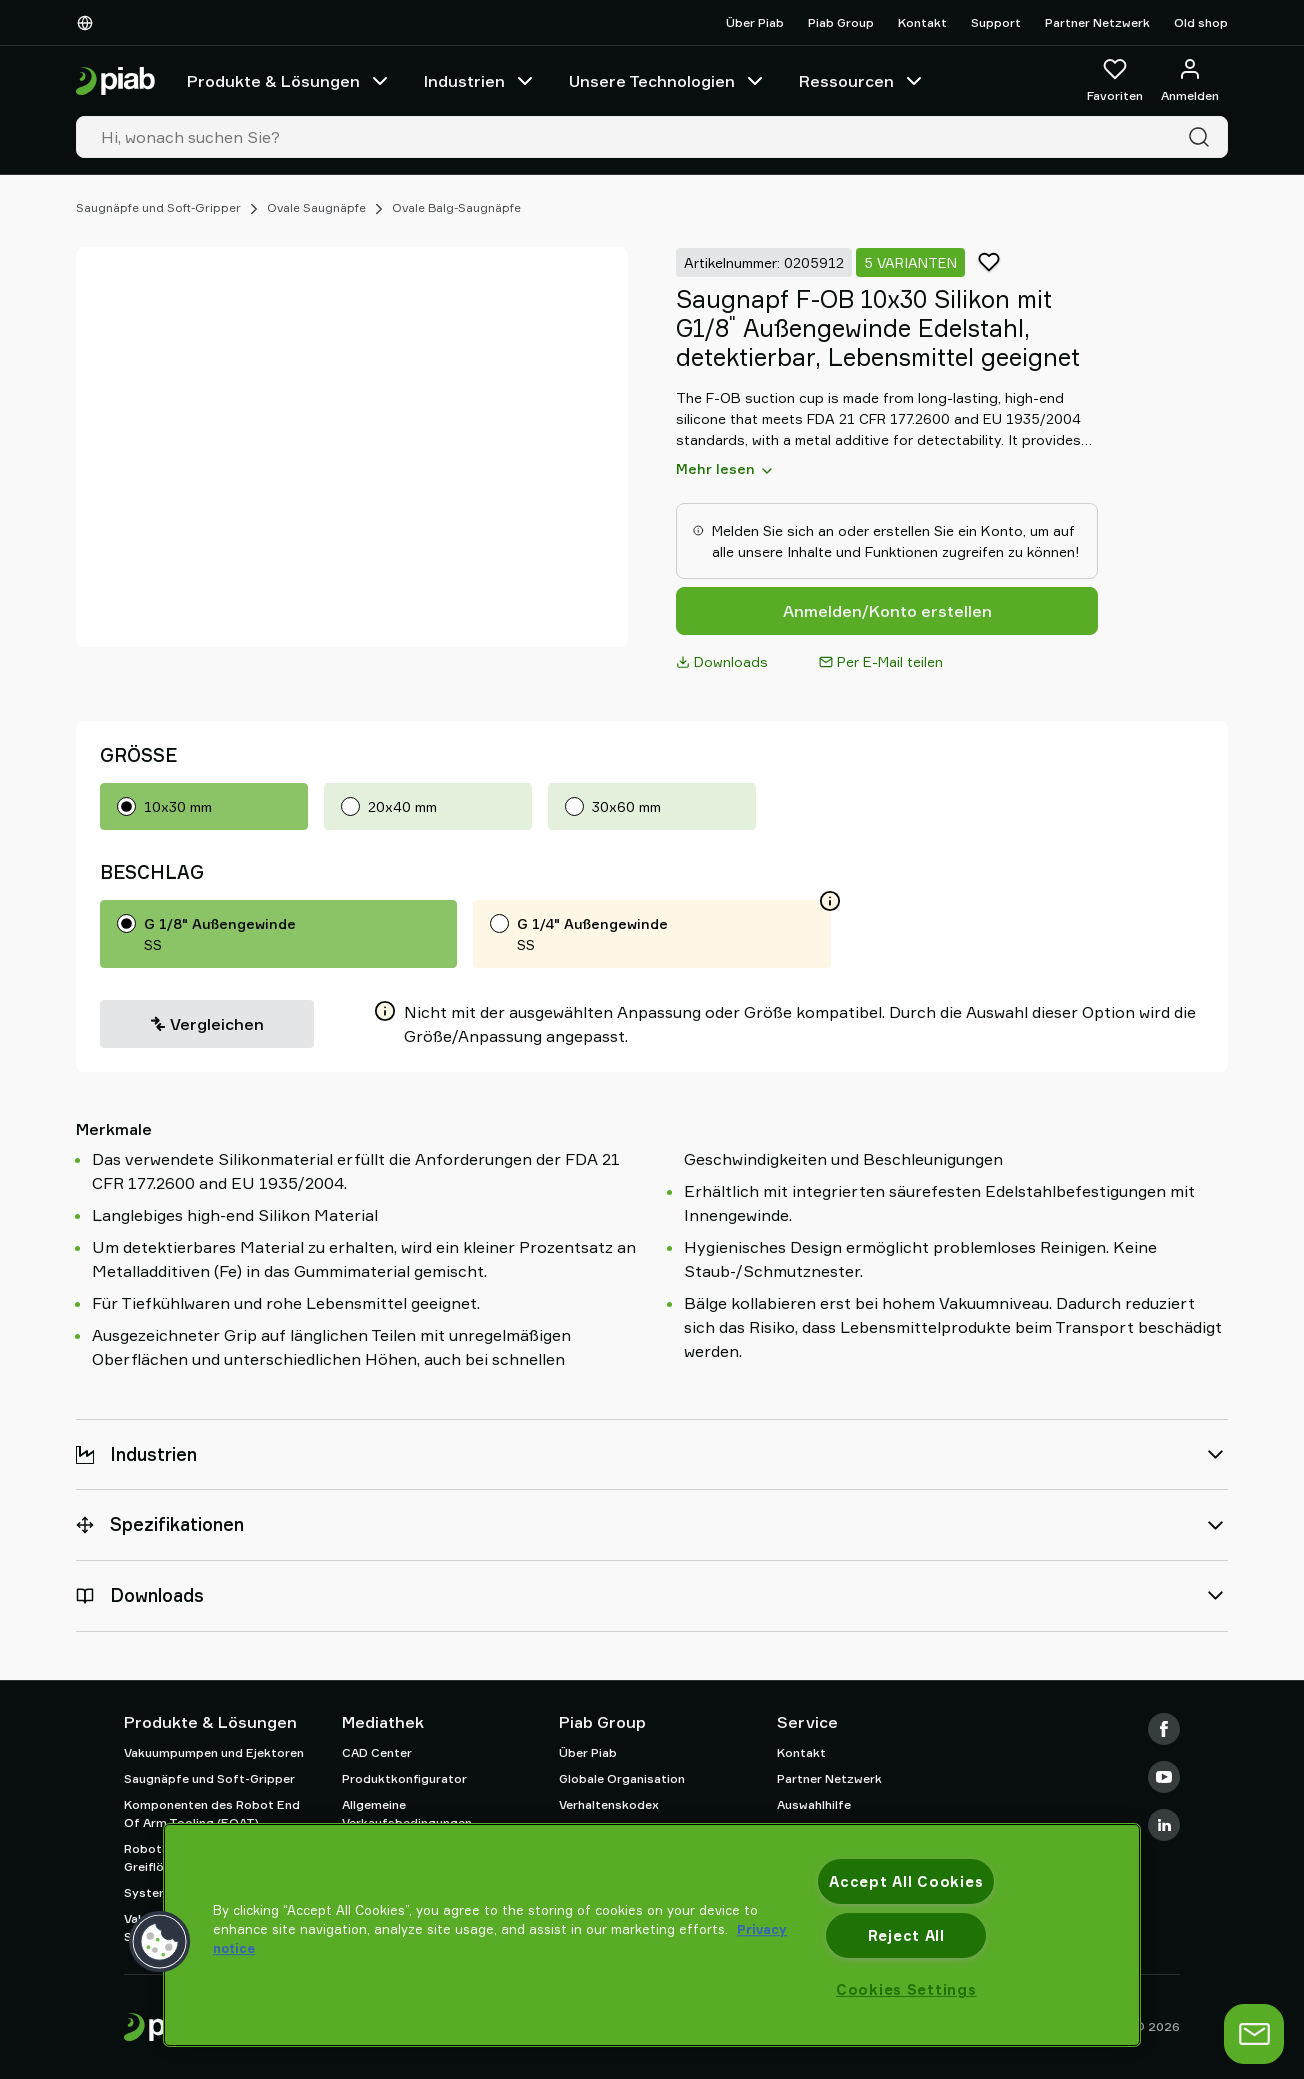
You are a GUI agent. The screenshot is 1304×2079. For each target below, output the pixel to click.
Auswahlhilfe (814, 1804)
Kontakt (922, 22)
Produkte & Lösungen (289, 81)
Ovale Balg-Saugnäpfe (456, 207)
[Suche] (1203, 137)
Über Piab (755, 22)
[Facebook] (1164, 1729)
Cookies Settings (906, 1989)
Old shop (1201, 22)
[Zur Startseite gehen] (115, 81)
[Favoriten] (1115, 81)
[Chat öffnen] (1254, 2034)
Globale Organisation (622, 1778)
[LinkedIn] (1164, 1825)
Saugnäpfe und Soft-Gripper (158, 207)
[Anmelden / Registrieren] (1190, 81)
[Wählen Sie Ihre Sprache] (89, 23)
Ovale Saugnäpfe (316, 207)
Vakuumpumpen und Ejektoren (214, 1752)
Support (996, 22)
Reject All (906, 1935)
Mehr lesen (725, 469)
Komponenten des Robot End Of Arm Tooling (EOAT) (212, 1813)
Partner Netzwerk (1097, 22)
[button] (160, 1942)
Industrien (480, 81)
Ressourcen (862, 81)
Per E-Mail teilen (881, 661)
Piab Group (841, 22)
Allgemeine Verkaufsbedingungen (407, 1813)
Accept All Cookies (906, 1881)
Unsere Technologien (668, 81)
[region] (652, 1935)
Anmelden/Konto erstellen (887, 611)
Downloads (722, 661)
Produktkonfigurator (404, 1778)
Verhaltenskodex (609, 1804)
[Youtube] (1164, 1777)
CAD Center (377, 1752)
